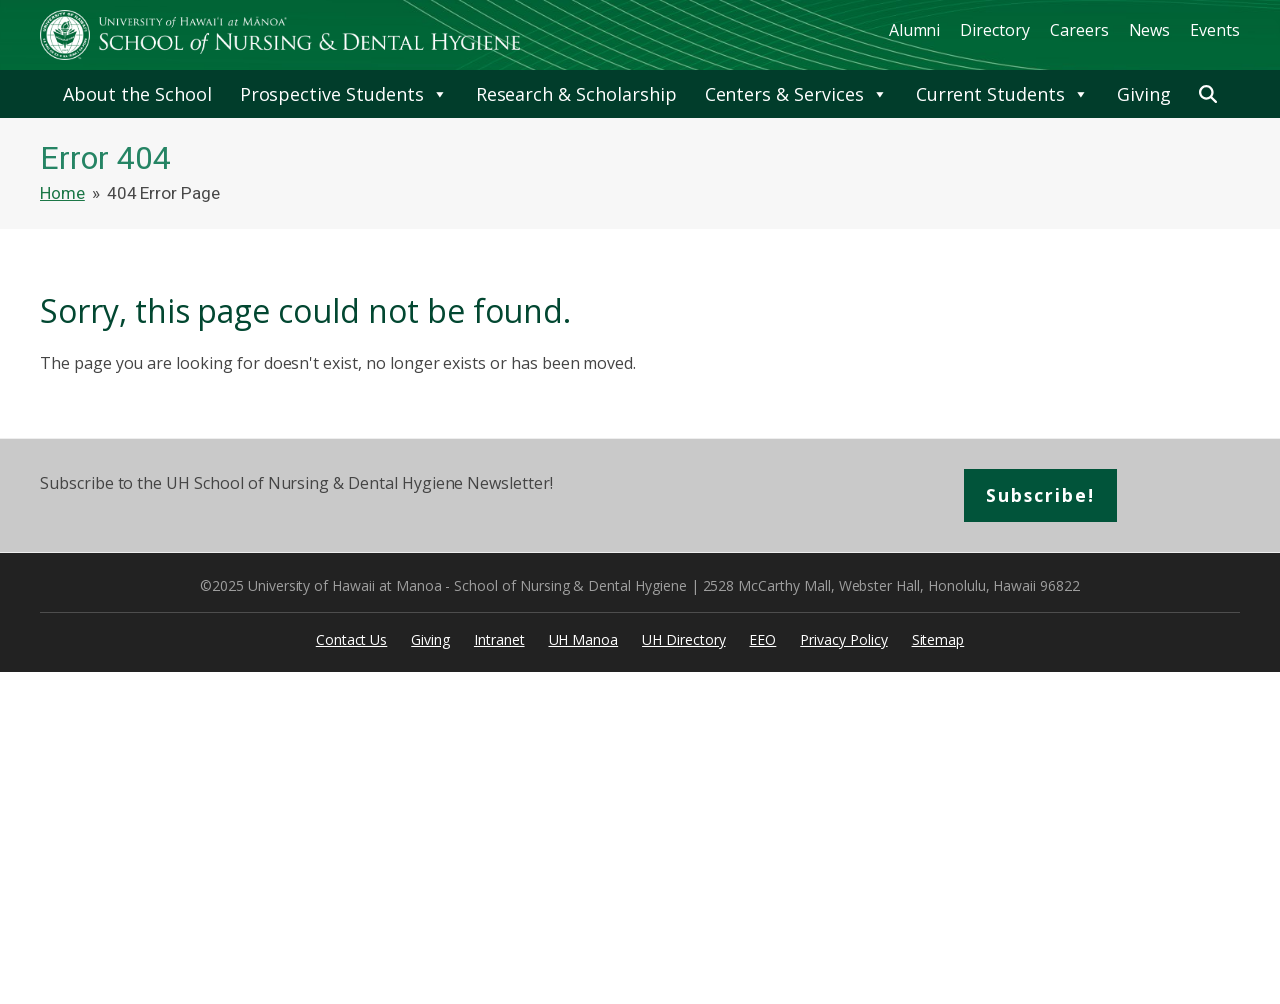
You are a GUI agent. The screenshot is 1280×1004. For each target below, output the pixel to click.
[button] (1208, 94)
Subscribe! (1042, 496)
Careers (1079, 30)
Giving (1144, 94)
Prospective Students (344, 94)
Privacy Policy (843, 640)
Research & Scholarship (576, 94)
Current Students (1002, 94)
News (1150, 30)
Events (1215, 30)
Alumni (915, 30)
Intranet (499, 640)
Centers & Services (796, 94)
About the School (137, 94)
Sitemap (938, 640)
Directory (995, 30)
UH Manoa (584, 640)
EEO (762, 640)
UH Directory (683, 640)
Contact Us (352, 640)
